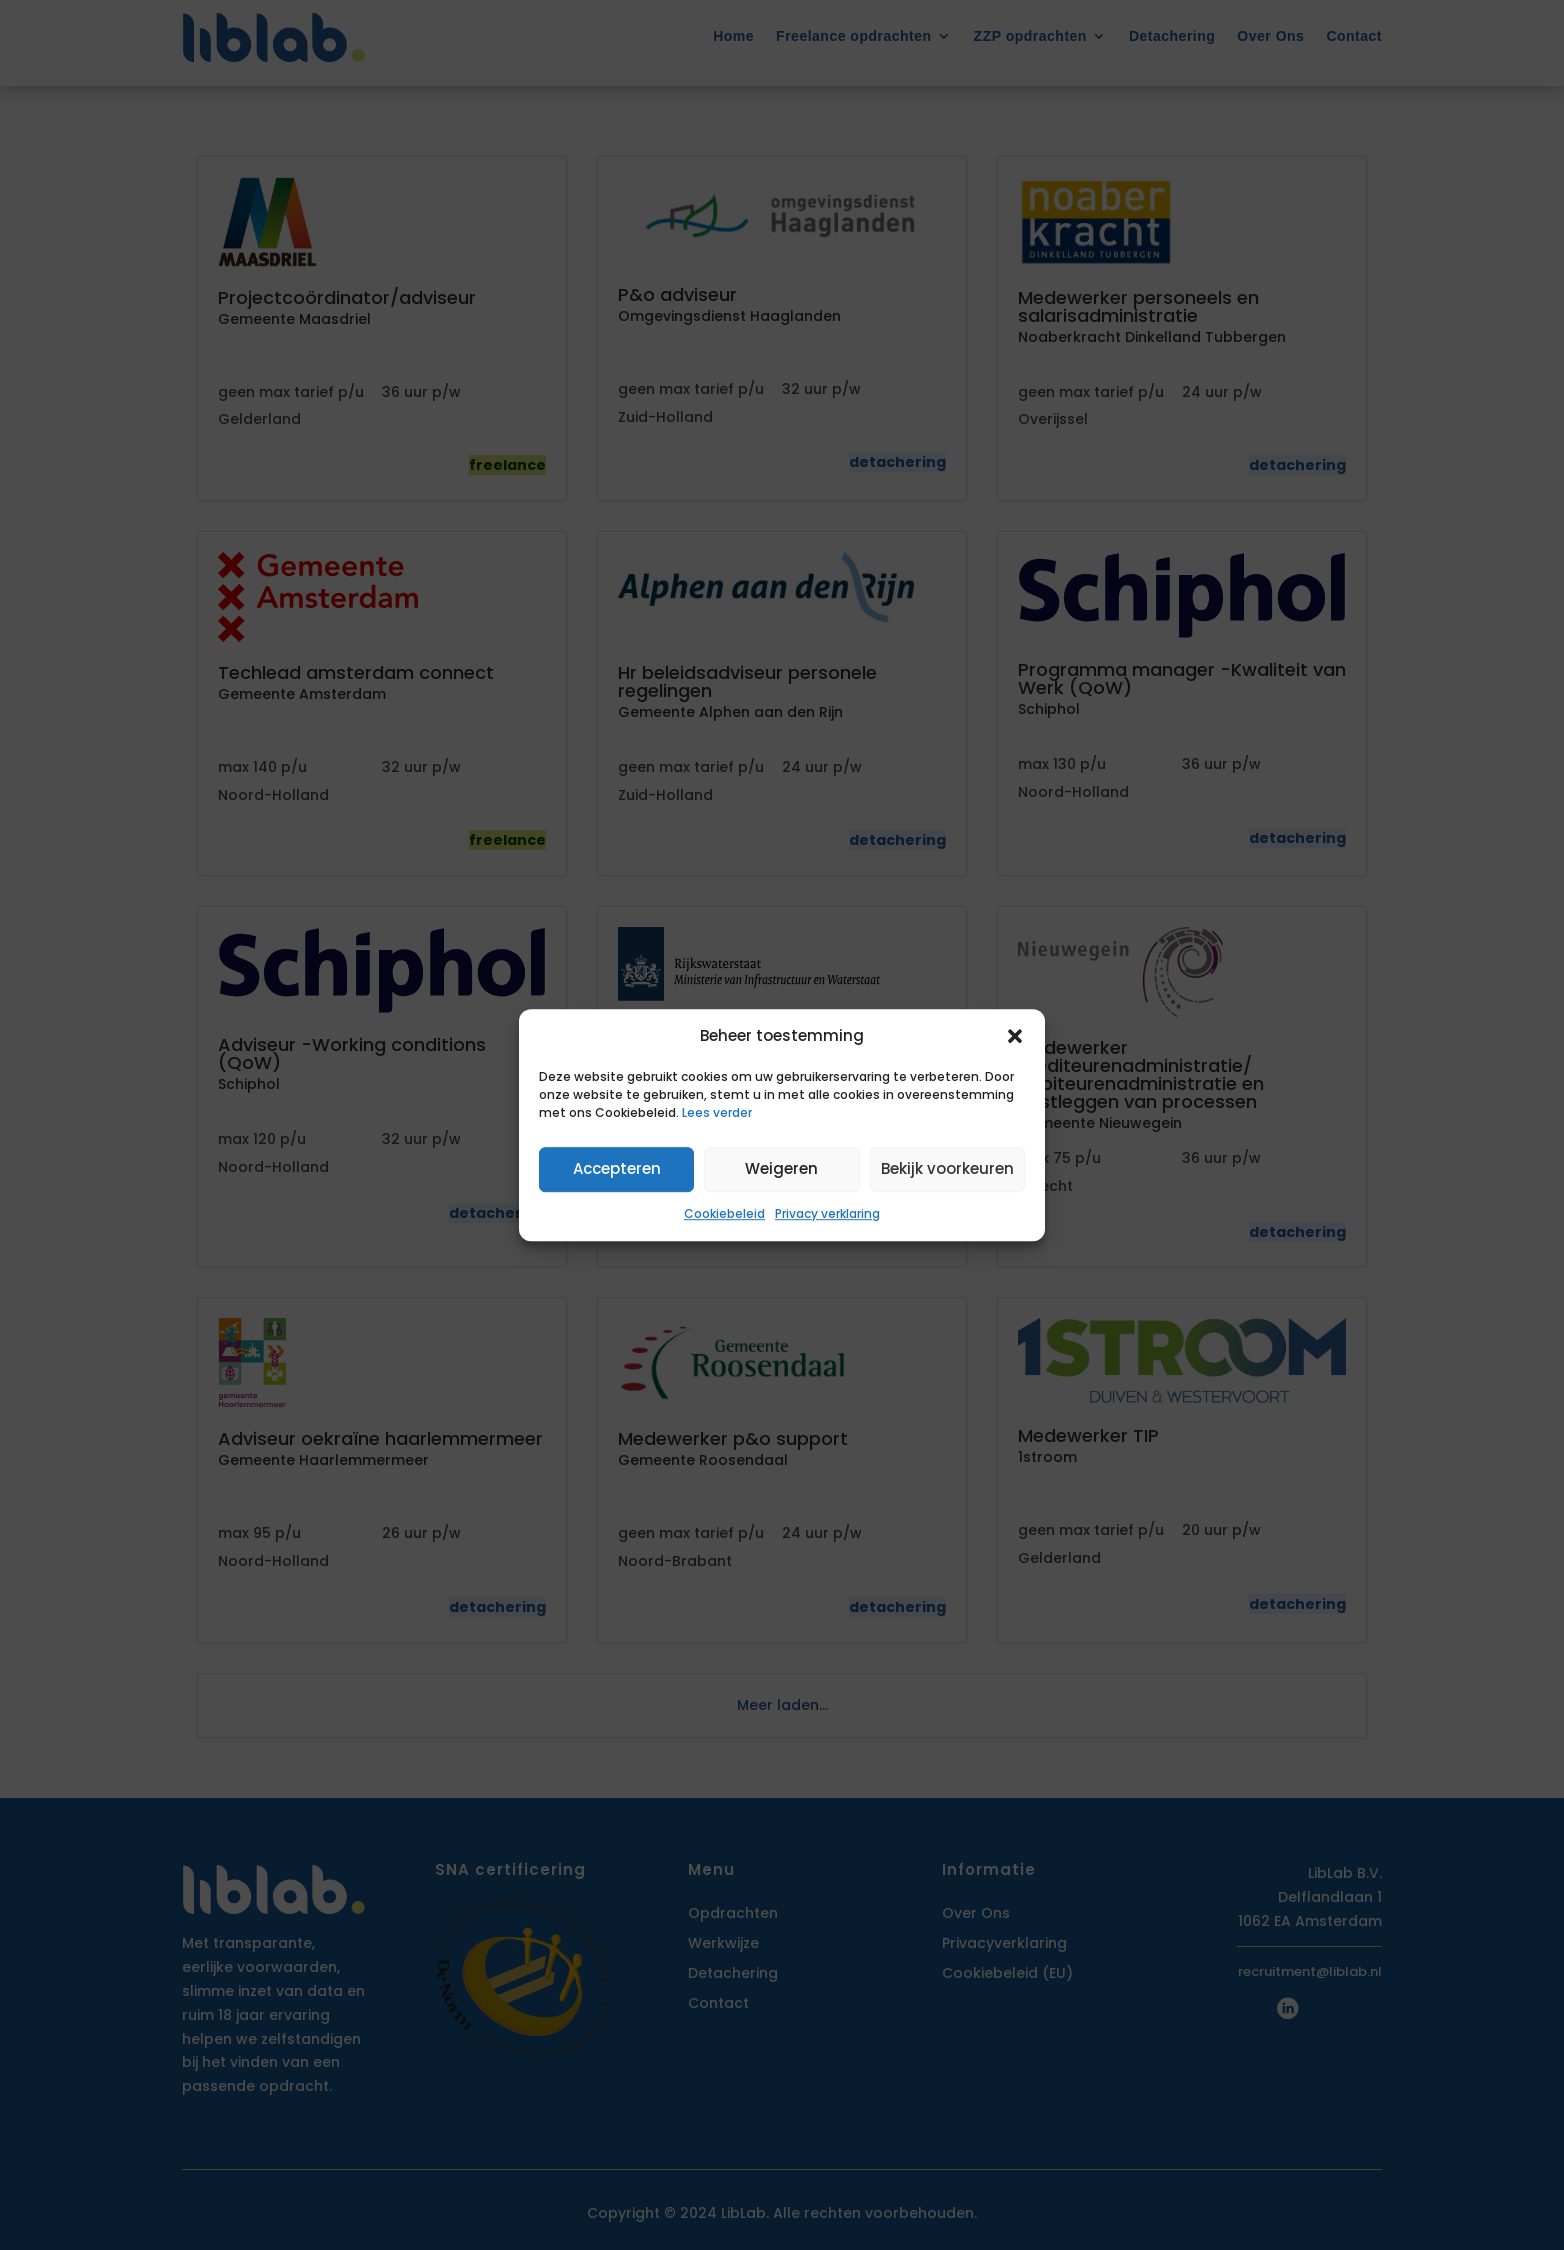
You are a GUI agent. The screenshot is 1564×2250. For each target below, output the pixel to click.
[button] (1015, 1036)
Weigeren (781, 1169)
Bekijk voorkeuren (947, 1169)
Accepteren (617, 1169)
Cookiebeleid (724, 1213)
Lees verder (717, 1112)
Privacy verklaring (827, 1213)
